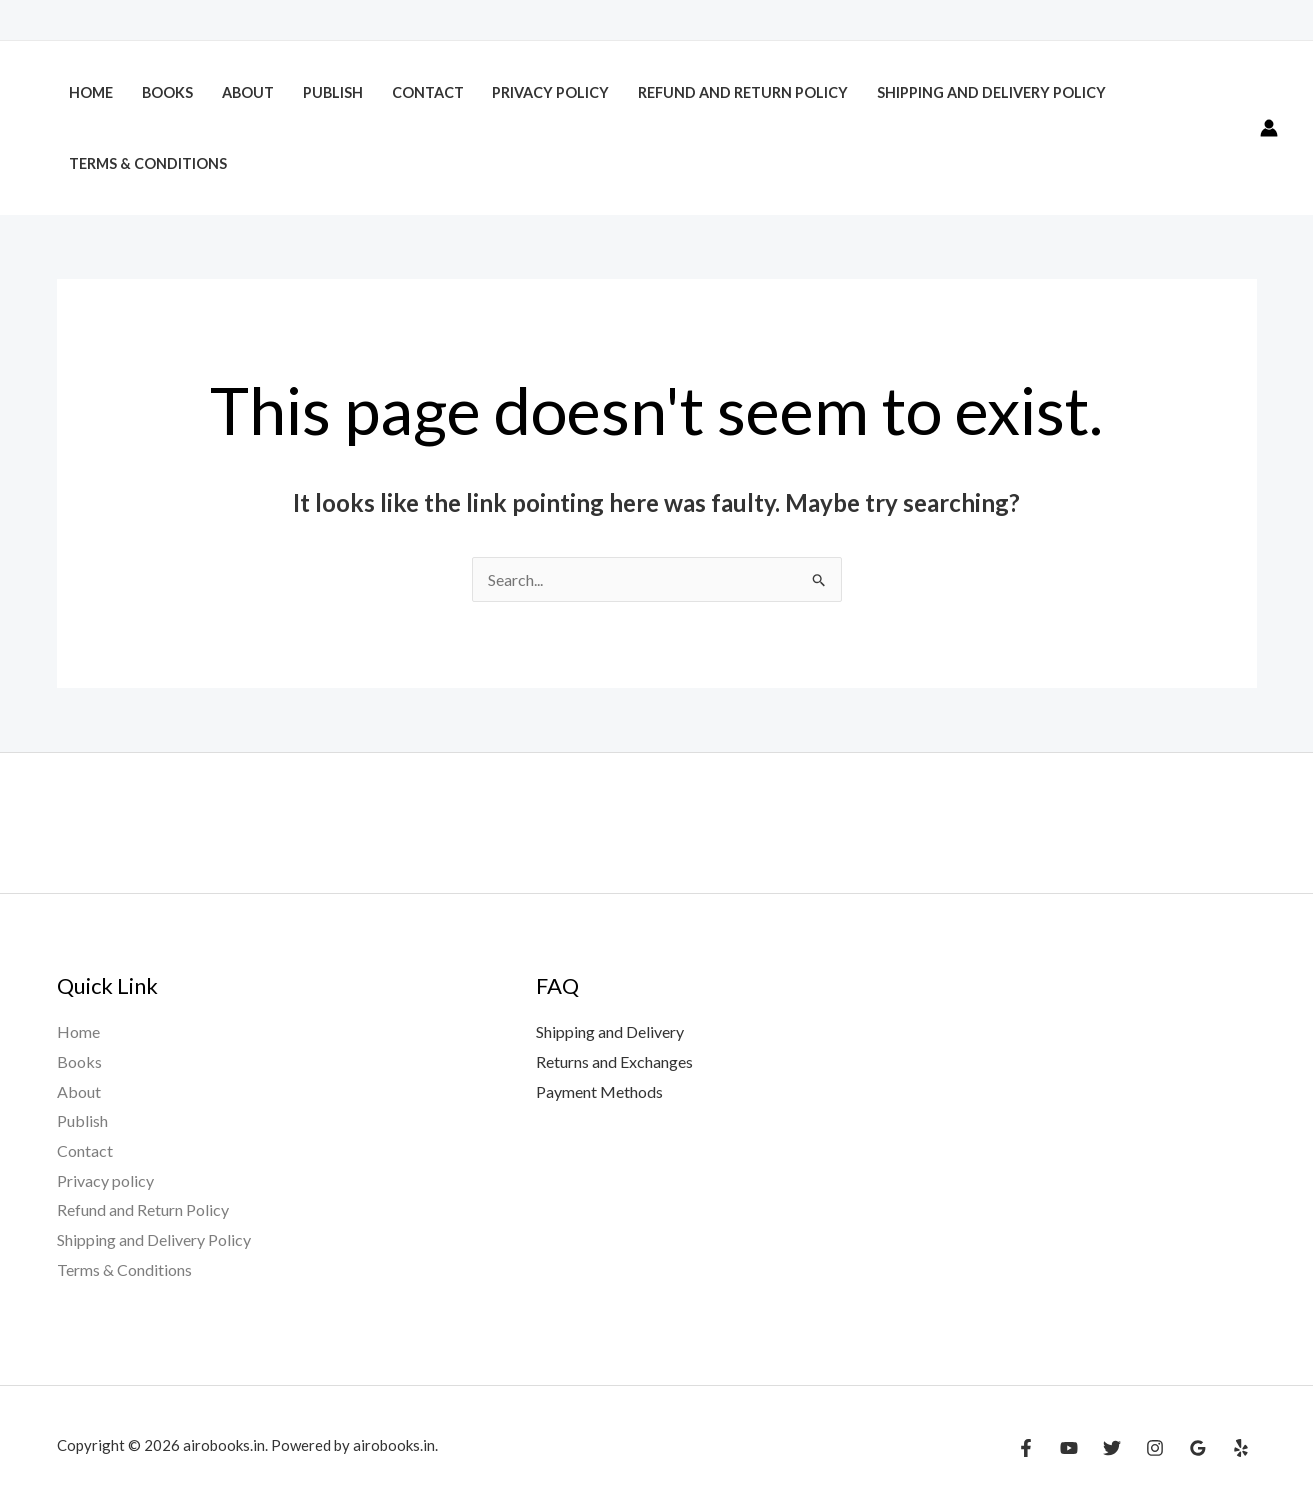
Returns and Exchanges (614, 1061)
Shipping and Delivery (610, 1031)
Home (91, 92)
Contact (428, 92)
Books (167, 92)
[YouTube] (1069, 1448)
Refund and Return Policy (743, 92)
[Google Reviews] (1198, 1448)
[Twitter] (1112, 1448)
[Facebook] (1026, 1448)
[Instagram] (1155, 1448)
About (248, 92)
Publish (333, 92)
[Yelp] (1241, 1448)
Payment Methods (599, 1091)
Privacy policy (550, 92)
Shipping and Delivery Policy (993, 92)
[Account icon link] (1269, 128)
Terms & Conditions (148, 163)
